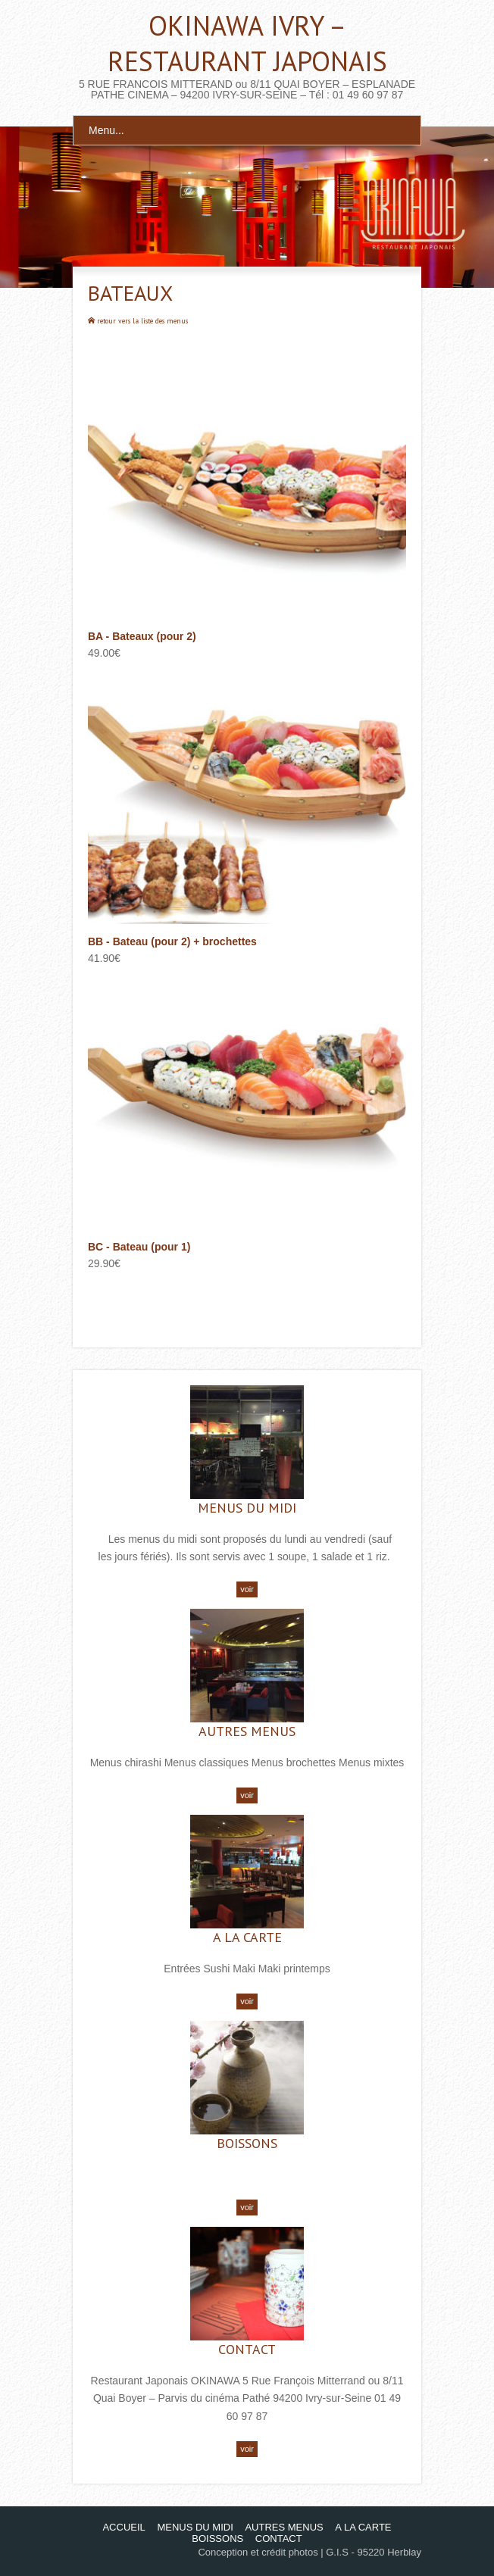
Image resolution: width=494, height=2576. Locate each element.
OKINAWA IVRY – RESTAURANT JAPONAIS (247, 43)
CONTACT (247, 2349)
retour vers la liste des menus (142, 321)
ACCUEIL (123, 2527)
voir (247, 1589)
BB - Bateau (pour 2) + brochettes (172, 941)
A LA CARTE (247, 1937)
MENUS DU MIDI (247, 1507)
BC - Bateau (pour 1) (139, 1247)
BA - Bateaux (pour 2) (142, 636)
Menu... (106, 130)
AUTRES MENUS (247, 1731)
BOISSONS (247, 2143)
